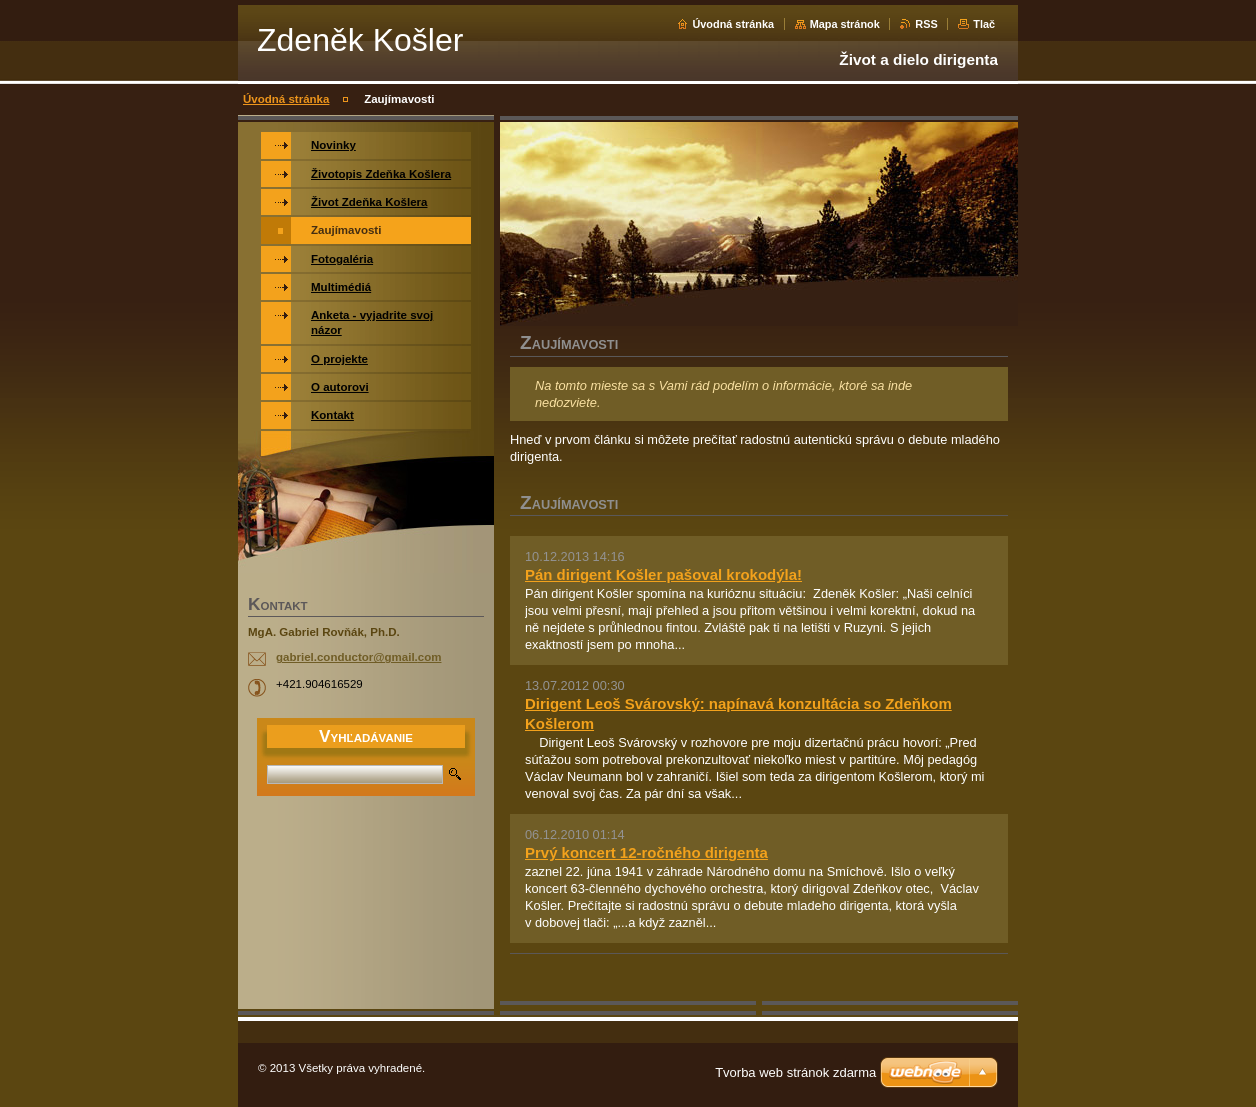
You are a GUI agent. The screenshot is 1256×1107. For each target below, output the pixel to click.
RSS (926, 24)
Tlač (984, 24)
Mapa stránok (845, 24)
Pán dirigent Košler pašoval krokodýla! (663, 574)
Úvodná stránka (733, 24)
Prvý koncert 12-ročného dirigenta (646, 852)
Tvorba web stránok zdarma (795, 1072)
